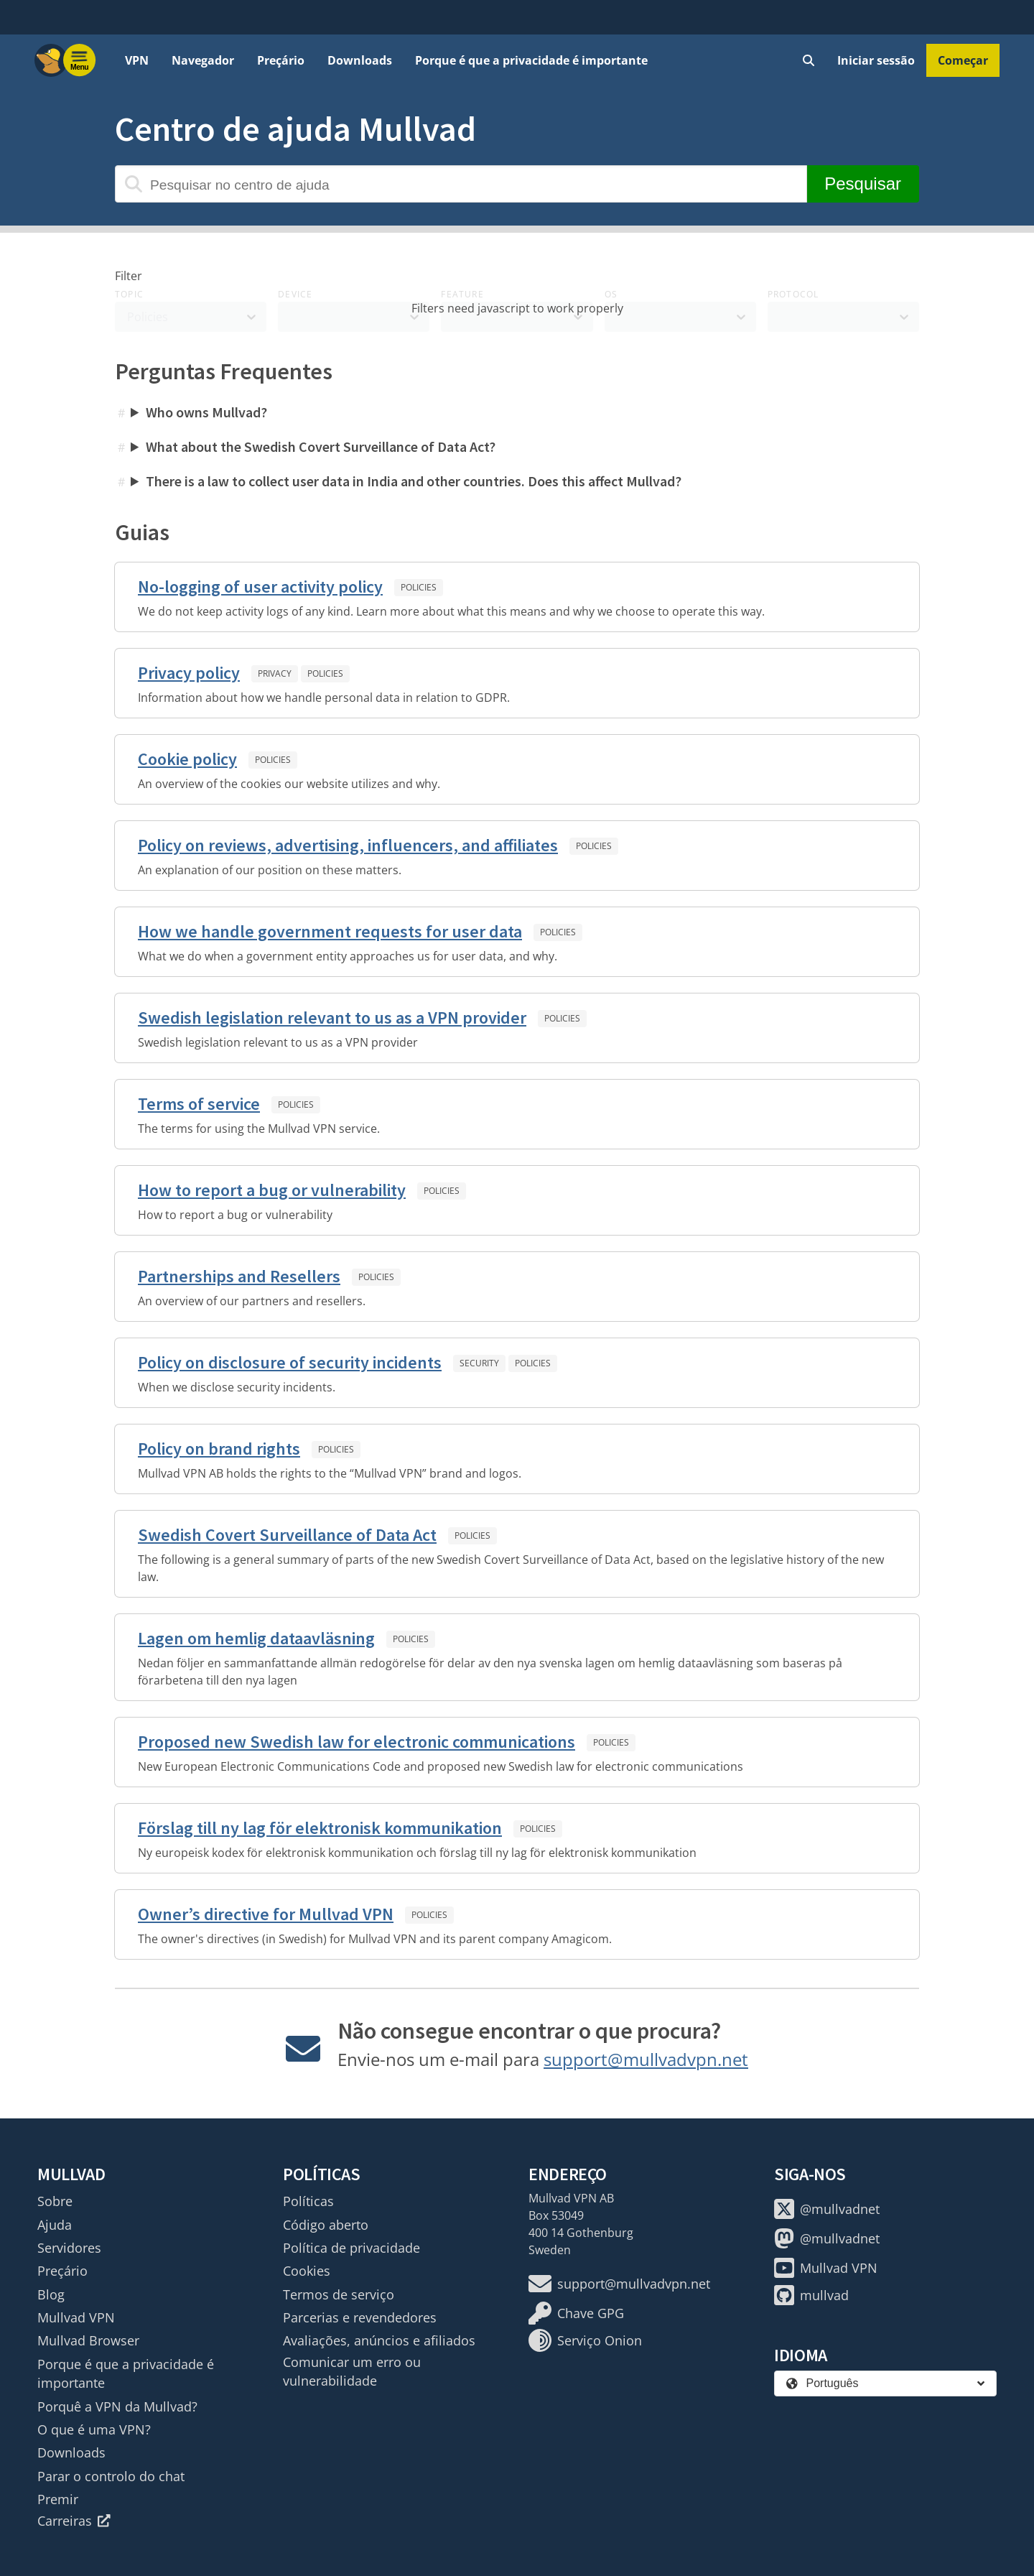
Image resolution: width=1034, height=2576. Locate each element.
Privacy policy (189, 673)
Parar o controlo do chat (111, 2476)
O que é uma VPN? (94, 2429)
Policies (419, 587)
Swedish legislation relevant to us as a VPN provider (332, 1017)
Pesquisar (862, 183)
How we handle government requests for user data (330, 931)
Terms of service (199, 1104)
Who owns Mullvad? (206, 412)
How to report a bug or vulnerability (272, 1190)
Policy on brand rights (219, 1448)
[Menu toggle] (79, 60)
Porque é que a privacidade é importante (531, 60)
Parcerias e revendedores (360, 2317)
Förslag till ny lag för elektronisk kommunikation (320, 1828)
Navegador (203, 60)
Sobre (55, 2201)
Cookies (306, 2270)
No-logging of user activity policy (260, 586)
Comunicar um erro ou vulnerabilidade (352, 2371)
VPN (137, 60)
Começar (963, 60)
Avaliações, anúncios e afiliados (379, 2340)
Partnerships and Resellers (239, 1276)
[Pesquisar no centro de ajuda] (461, 184)
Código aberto (325, 2224)
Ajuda (54, 2224)
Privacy (275, 673)
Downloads (359, 60)
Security (479, 1363)
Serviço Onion (585, 2340)
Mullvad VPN (76, 2317)
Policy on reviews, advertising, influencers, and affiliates (348, 845)
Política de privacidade (351, 2247)
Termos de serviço (338, 2294)
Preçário (280, 60)
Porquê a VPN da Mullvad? (117, 2406)
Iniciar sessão (876, 60)
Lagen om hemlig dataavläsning (256, 1638)
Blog (51, 2294)
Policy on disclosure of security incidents (290, 1362)
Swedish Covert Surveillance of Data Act (287, 1535)
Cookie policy (187, 759)
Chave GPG (576, 2313)
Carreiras (74, 2520)
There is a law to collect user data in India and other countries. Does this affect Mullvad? (413, 481)
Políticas (308, 2201)
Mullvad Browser (88, 2340)
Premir (57, 2499)
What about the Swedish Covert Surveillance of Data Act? (320, 446)
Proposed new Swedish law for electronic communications (356, 1742)
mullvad (811, 2295)
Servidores (69, 2247)
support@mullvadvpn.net (646, 2059)
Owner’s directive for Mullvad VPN (265, 1914)
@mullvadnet (827, 2208)
